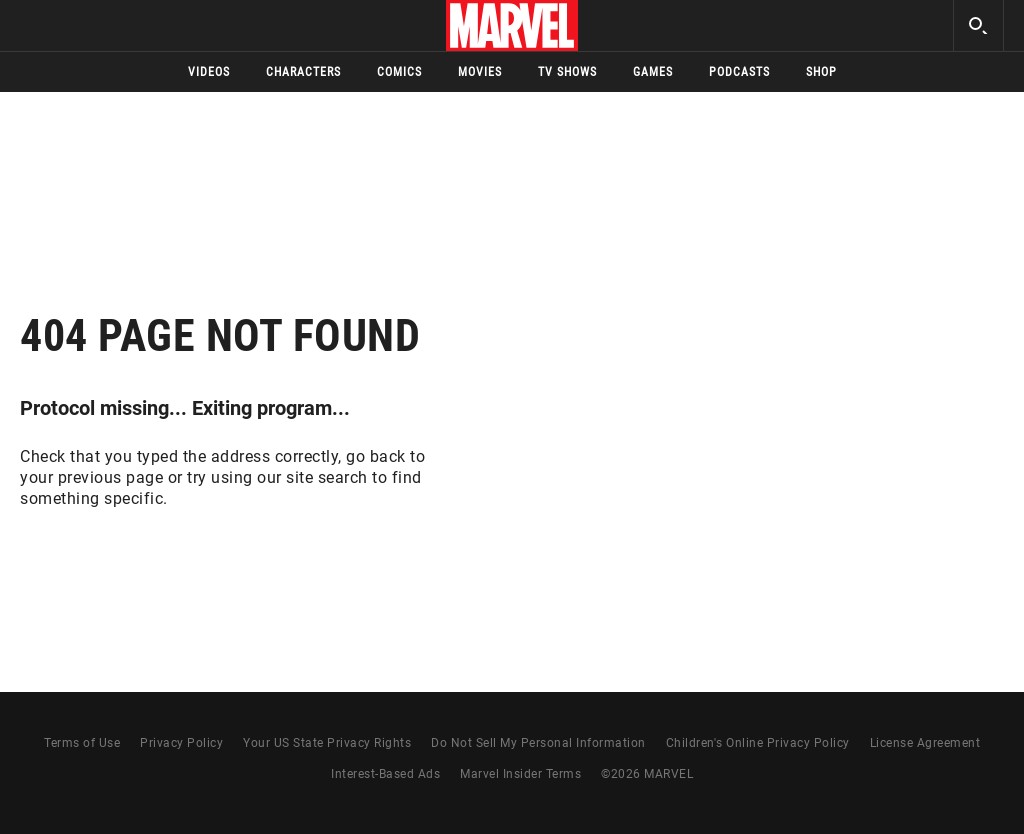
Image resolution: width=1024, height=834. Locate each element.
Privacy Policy (181, 743)
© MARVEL (647, 774)
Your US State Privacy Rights (327, 743)
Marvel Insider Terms (520, 774)
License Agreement (925, 743)
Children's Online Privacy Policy (758, 743)
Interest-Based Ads (385, 774)
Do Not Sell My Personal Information (538, 743)
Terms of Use (82, 743)
